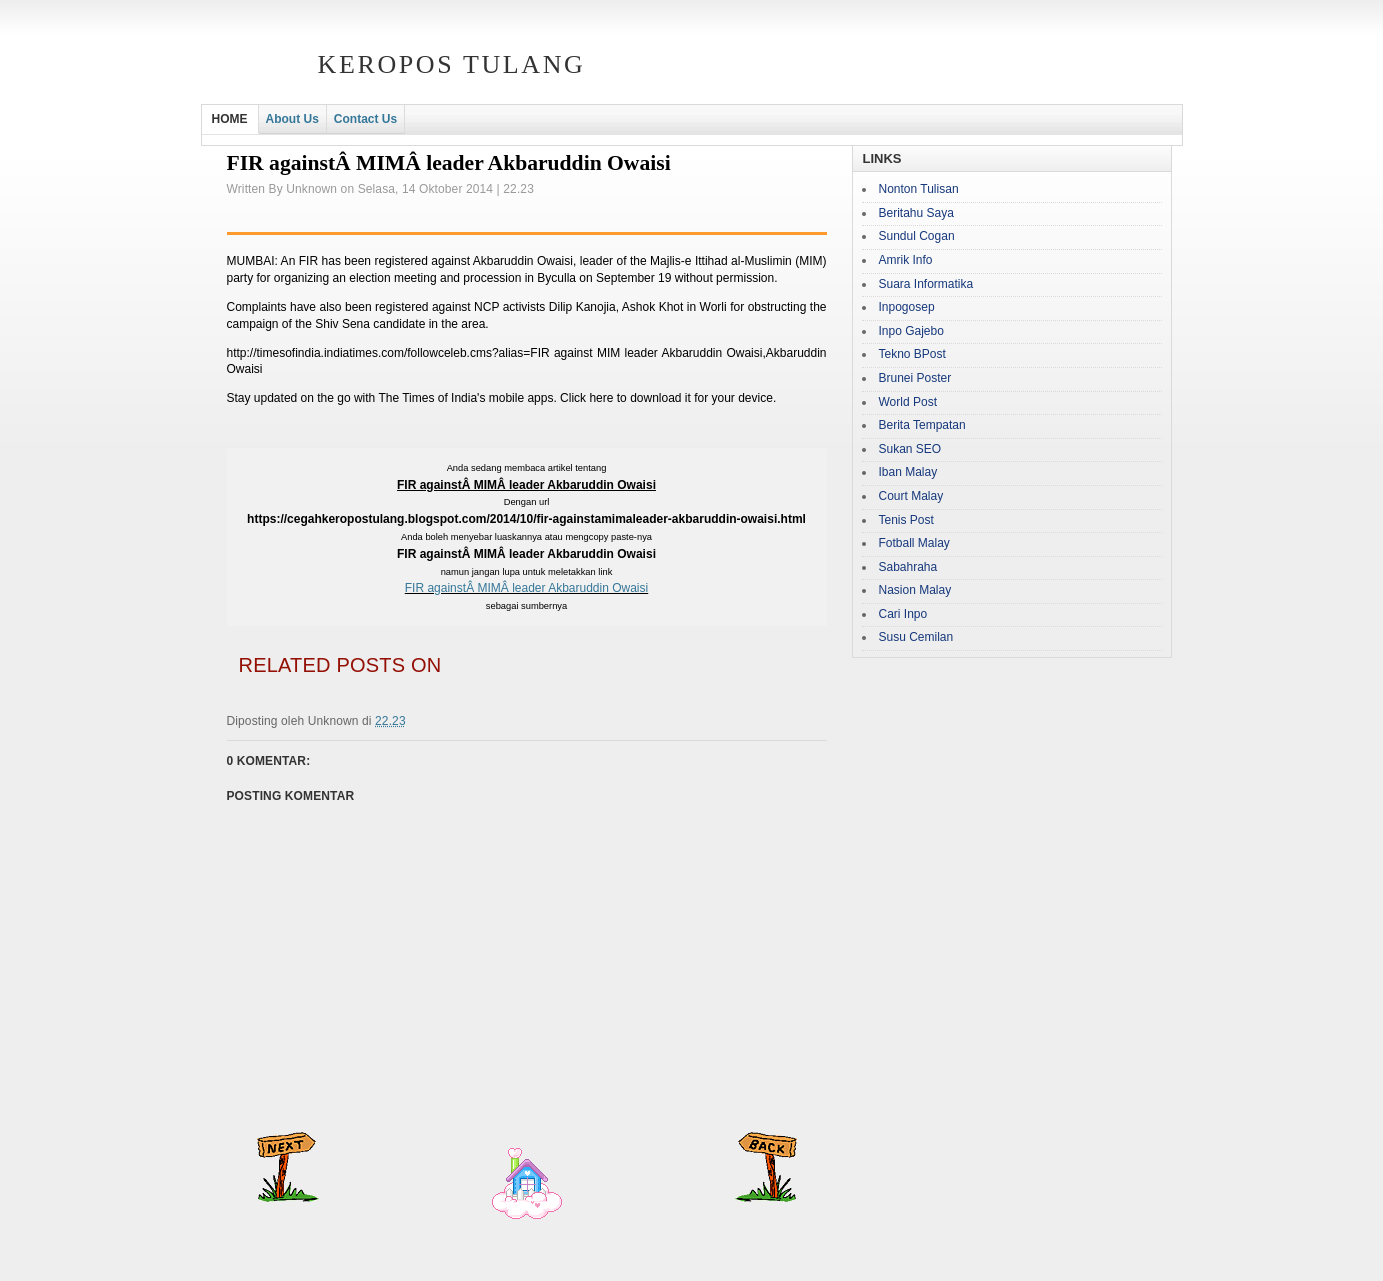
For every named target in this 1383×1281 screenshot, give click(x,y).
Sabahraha (908, 567)
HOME (230, 119)
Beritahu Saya (916, 213)
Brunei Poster (915, 378)
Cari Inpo (903, 614)
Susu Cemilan (916, 637)
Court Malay (911, 496)
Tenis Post (906, 520)
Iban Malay (908, 472)
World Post (908, 402)
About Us (292, 119)
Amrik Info (906, 260)
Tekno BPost (912, 354)
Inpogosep (907, 307)
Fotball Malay (914, 543)
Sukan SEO (910, 449)
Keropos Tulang (452, 64)
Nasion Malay (915, 590)
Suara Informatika (926, 284)
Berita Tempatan (922, 425)
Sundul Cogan (917, 236)
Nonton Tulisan (919, 189)
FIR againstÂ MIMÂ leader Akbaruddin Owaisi (526, 588)
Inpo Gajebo (911, 331)
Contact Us (365, 119)
